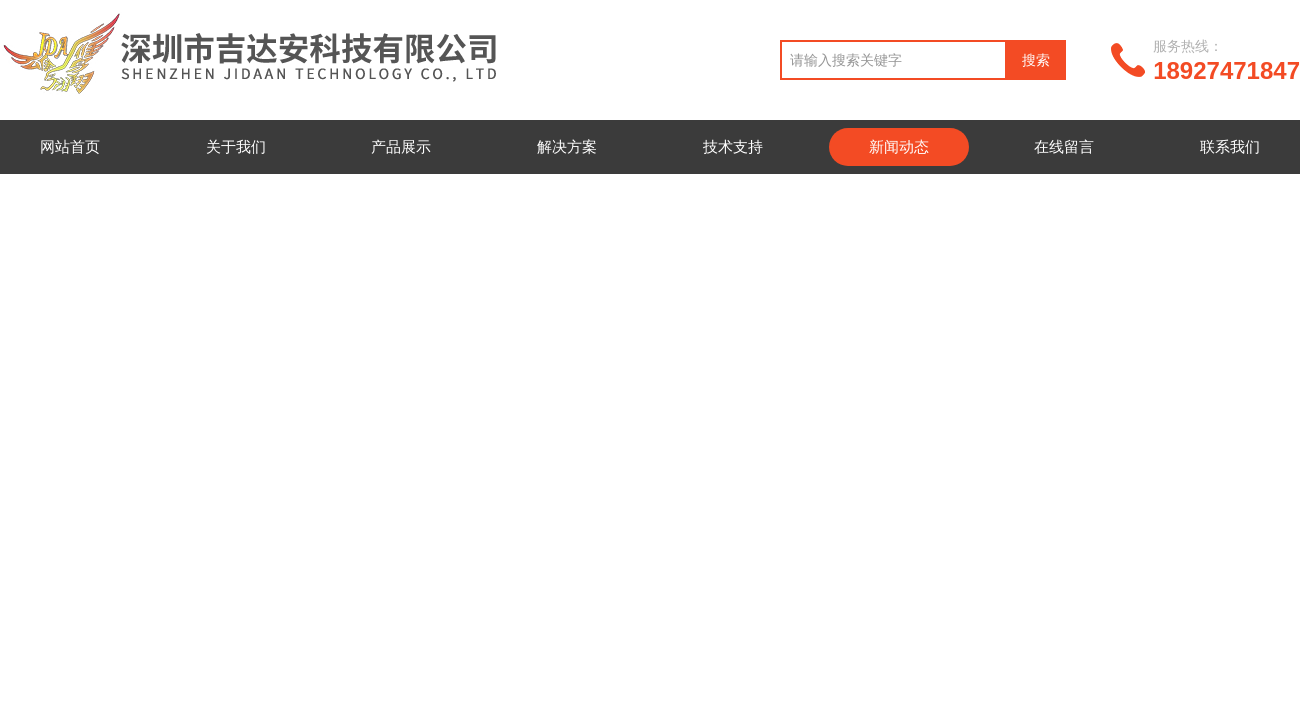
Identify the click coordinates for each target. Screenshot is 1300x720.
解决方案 (567, 146)
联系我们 (1230, 146)
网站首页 (70, 146)
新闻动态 (899, 146)
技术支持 (733, 146)
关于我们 (236, 146)
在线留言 (1064, 146)
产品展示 (401, 146)
